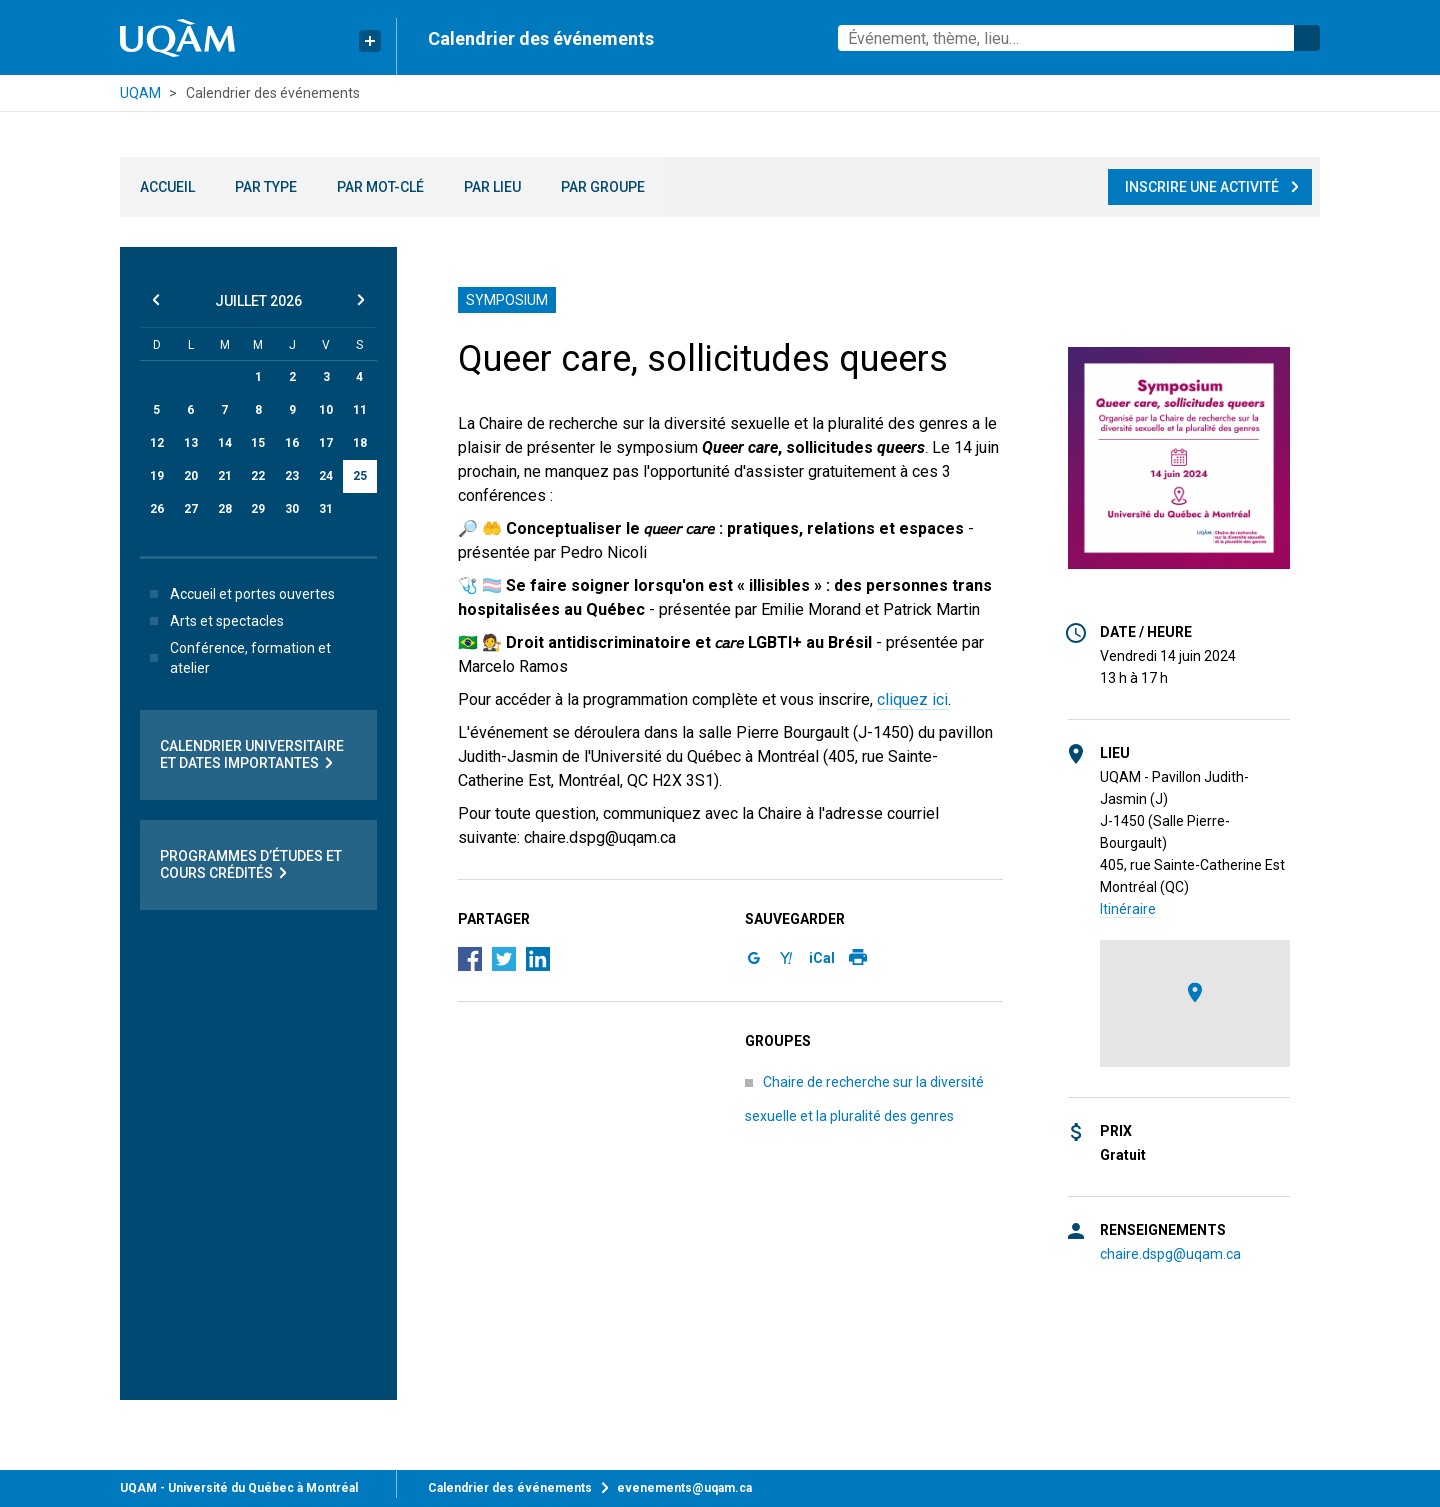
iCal (822, 958)
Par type (266, 187)
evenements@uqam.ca (684, 1488)
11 (360, 410)
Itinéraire (1128, 909)
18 (360, 443)
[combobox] (1079, 38)
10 (326, 410)
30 (292, 509)
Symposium (507, 300)
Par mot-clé (380, 187)
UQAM (140, 93)
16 (292, 443)
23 (292, 476)
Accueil (167, 187)
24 (326, 476)
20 (191, 476)
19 (157, 476)
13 (191, 443)
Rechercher (1307, 38)
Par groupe (603, 187)
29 (258, 509)
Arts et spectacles (213, 621)
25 (360, 476)
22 (258, 476)
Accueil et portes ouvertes (238, 594)
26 (157, 509)
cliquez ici (912, 699)
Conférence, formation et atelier (236, 658)
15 (258, 443)
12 (157, 443)
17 (326, 443)
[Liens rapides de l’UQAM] (370, 41)
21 (225, 476)
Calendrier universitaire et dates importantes (252, 755)
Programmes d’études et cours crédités (251, 865)
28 (225, 509)
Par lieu (492, 187)
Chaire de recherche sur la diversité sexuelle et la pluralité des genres (864, 1099)
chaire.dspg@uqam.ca (1170, 1254)
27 (191, 509)
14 (225, 443)
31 (326, 509)
